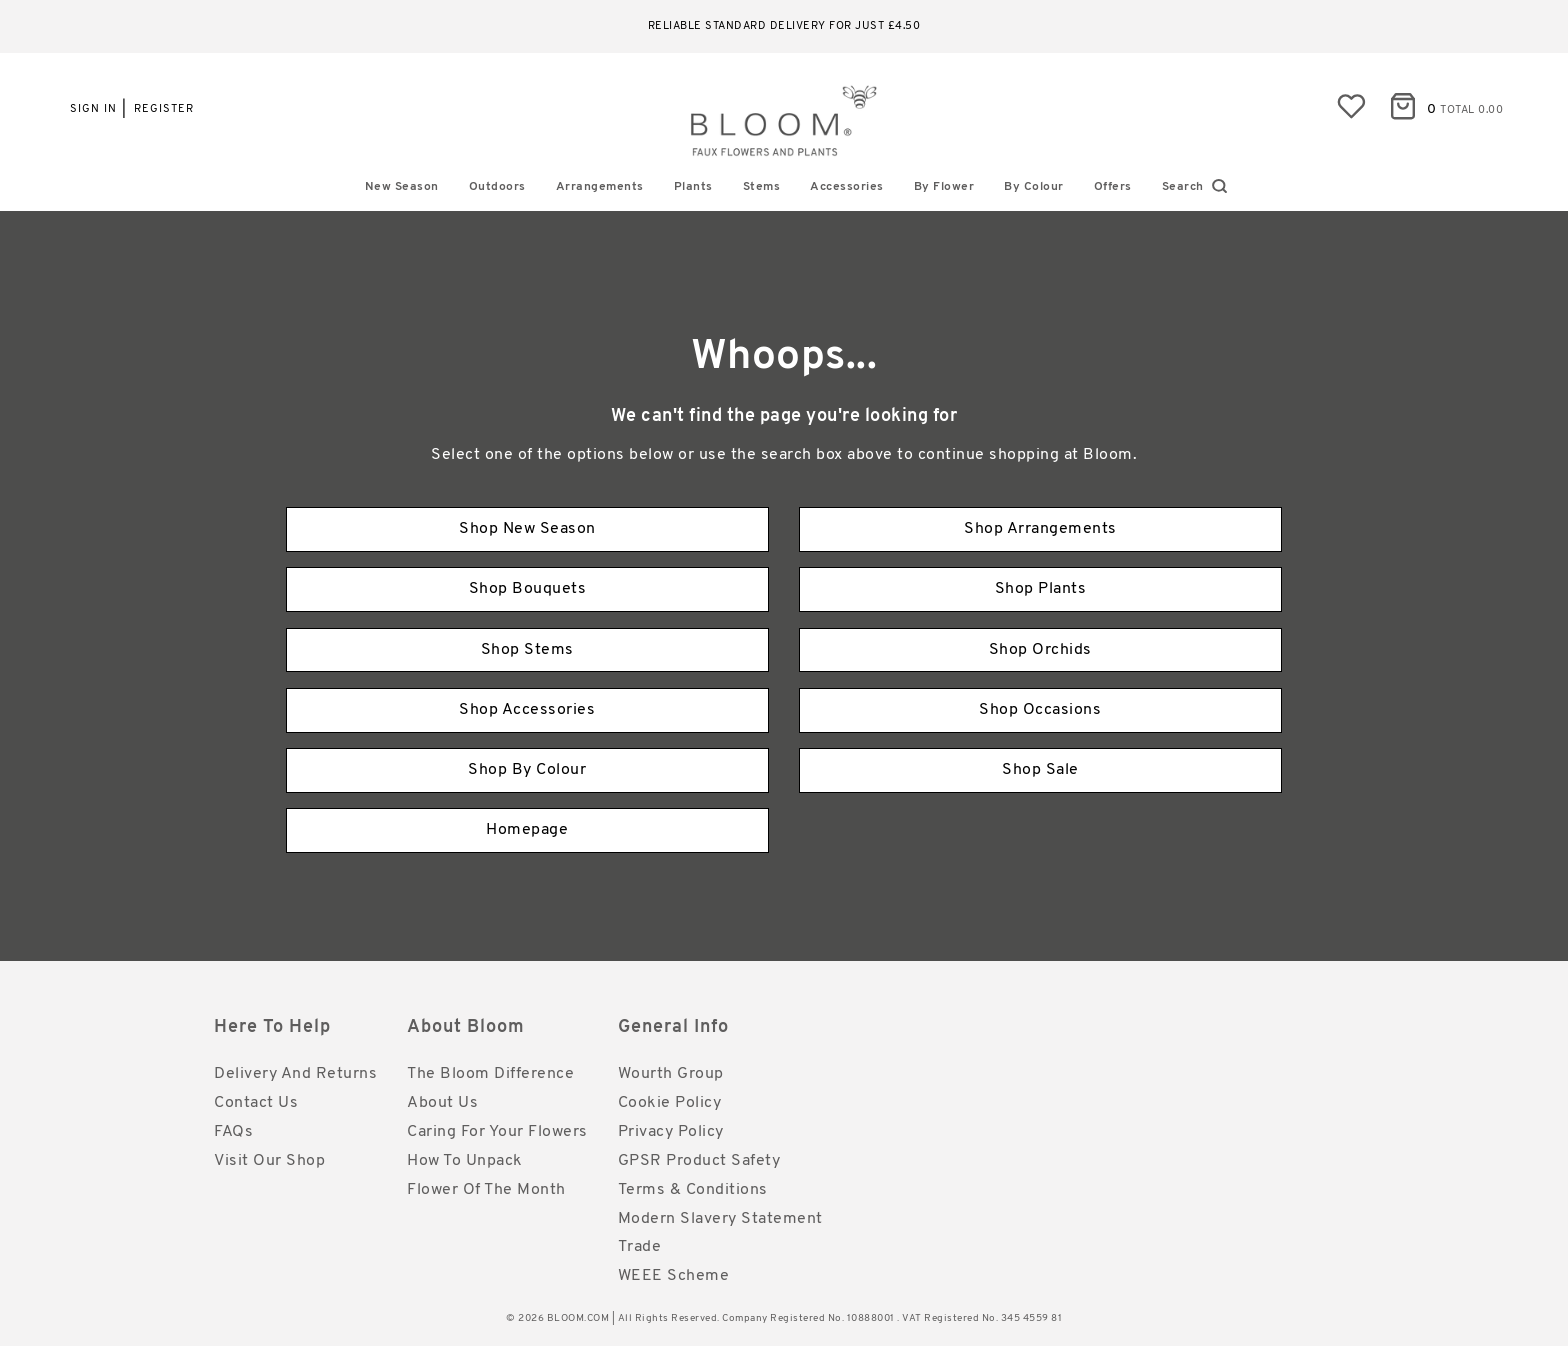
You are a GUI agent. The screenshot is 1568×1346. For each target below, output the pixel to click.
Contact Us (256, 1103)
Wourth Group (671, 1074)
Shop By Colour (527, 770)
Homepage (527, 830)
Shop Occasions (1040, 710)
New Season (402, 187)
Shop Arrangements (1040, 529)
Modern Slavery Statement (720, 1219)
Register (164, 109)
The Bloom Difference (490, 1074)
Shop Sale (1040, 770)
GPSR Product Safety (699, 1161)
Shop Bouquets (528, 589)
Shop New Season (527, 529)
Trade (640, 1247)
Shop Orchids (1040, 650)
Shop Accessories (527, 710)
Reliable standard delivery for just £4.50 (784, 26)
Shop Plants (1041, 589)
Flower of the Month (486, 1190)
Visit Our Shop (269, 1161)
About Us (442, 1103)
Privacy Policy (671, 1132)
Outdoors (497, 187)
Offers (1113, 187)
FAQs (233, 1132)
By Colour (1034, 187)
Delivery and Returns (295, 1074)
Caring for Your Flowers (497, 1132)
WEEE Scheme (674, 1276)
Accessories (847, 187)
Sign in (93, 109)
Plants (693, 187)
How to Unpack (465, 1161)
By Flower (944, 187)
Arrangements (600, 187)
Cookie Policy (670, 1103)
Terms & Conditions (693, 1190)
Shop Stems (527, 650)
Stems (762, 187)
